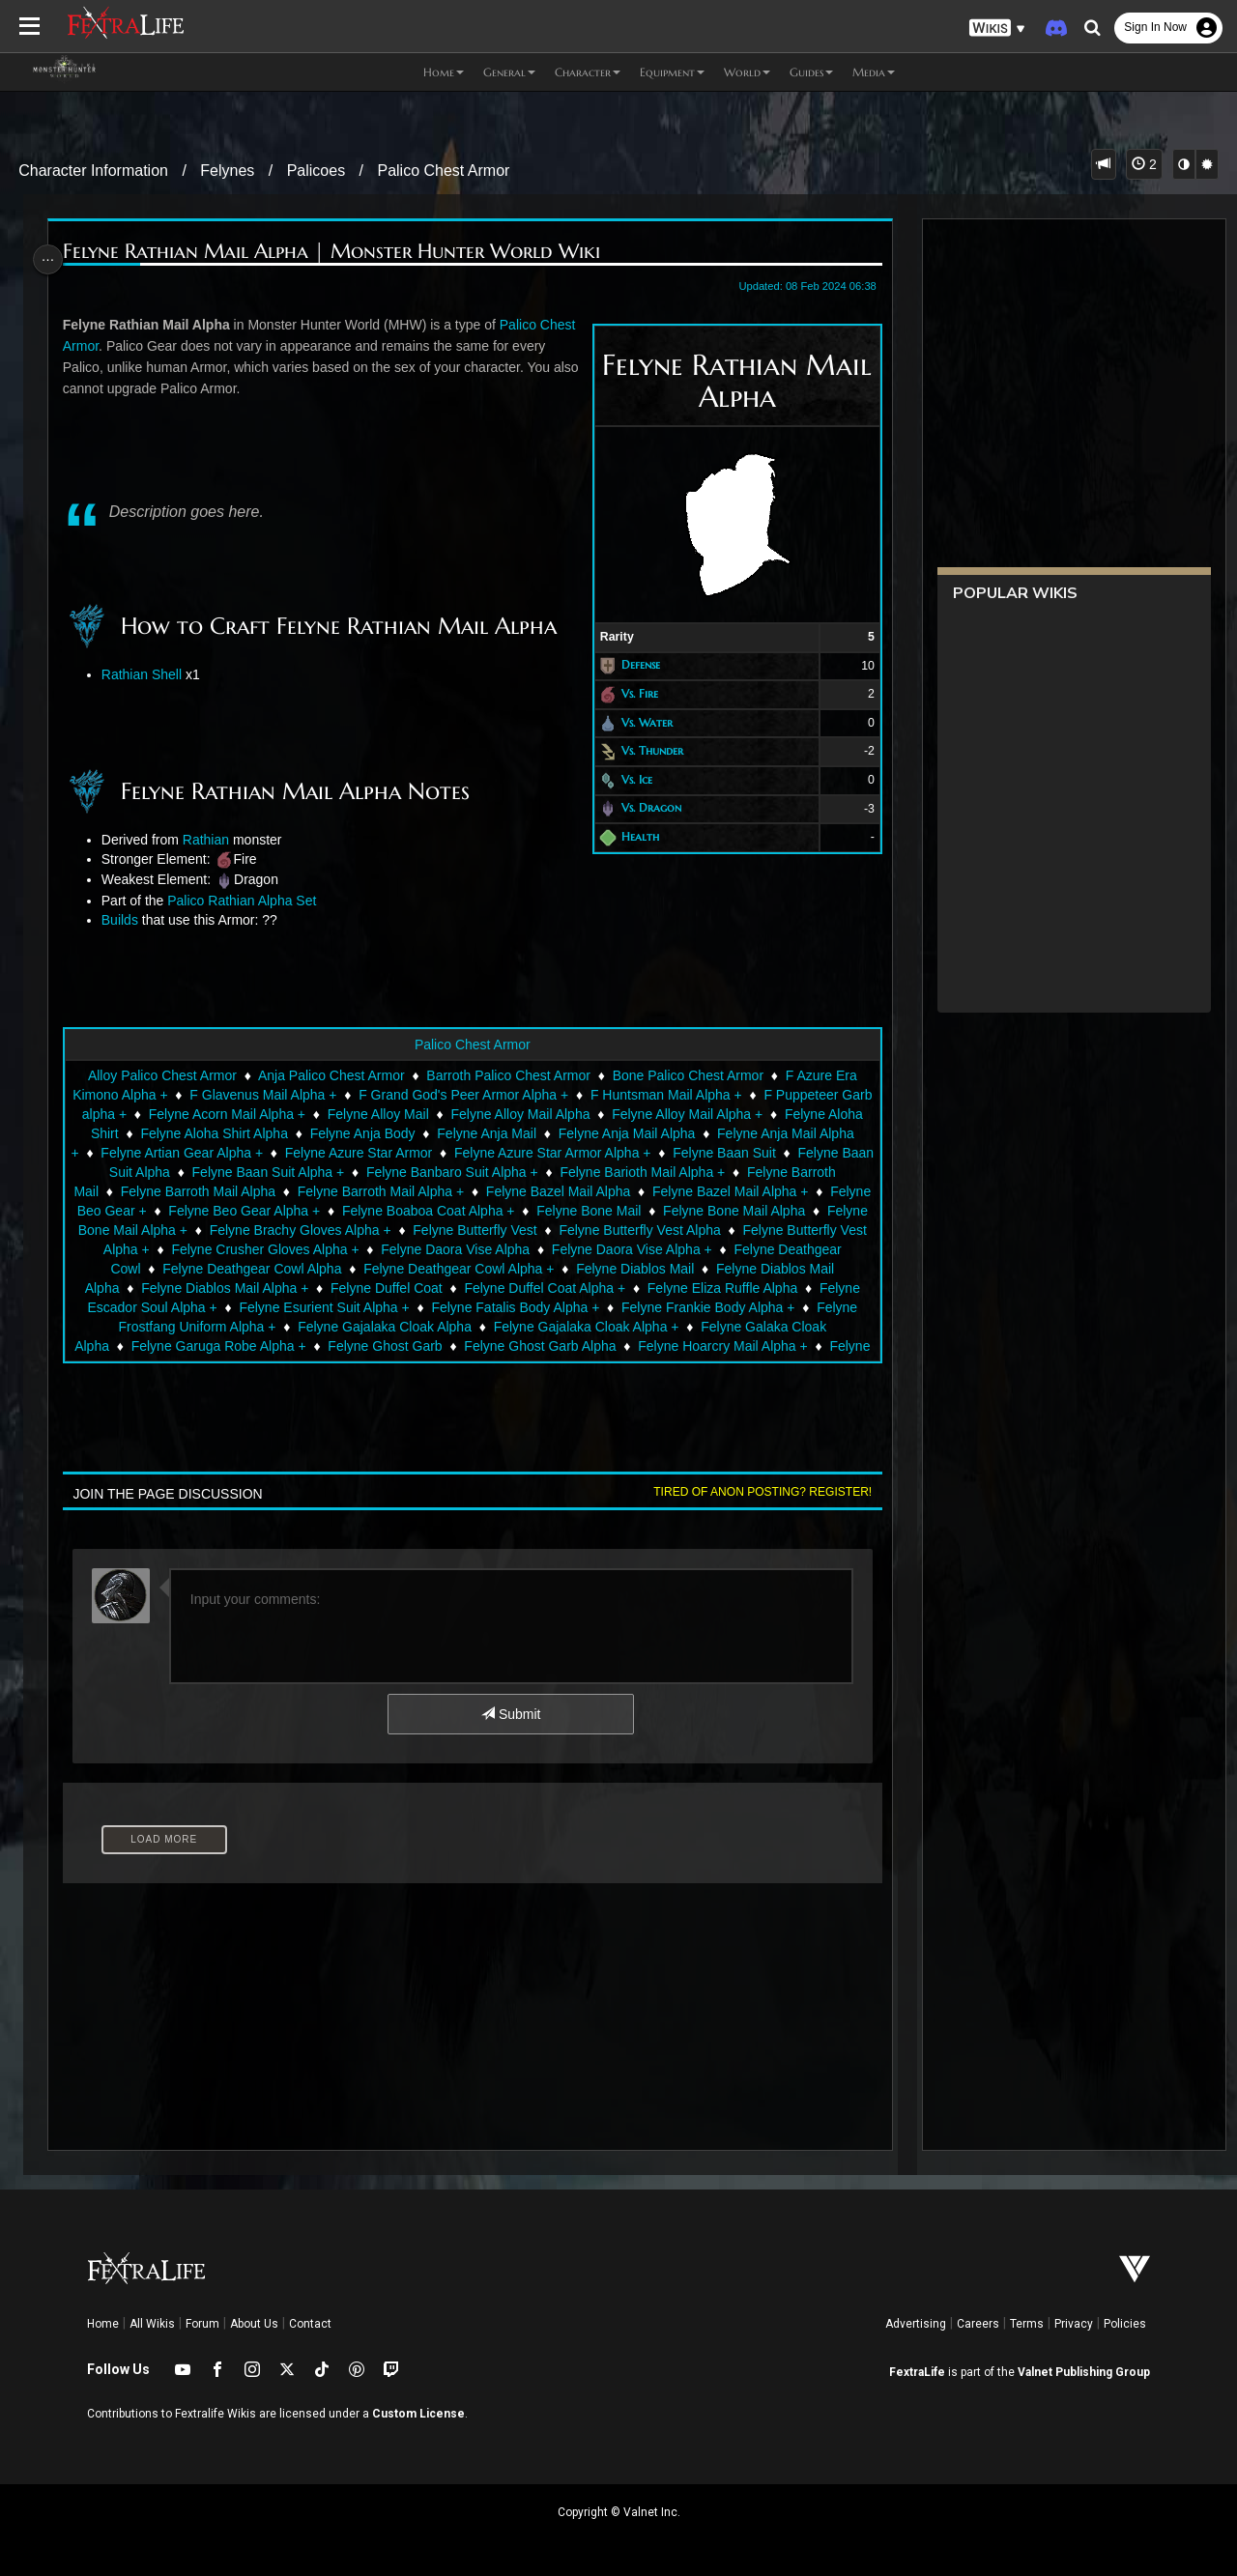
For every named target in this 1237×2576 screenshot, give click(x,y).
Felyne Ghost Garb (440, 1346)
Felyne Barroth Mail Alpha (327, 1191)
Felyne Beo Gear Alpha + (396, 1210)
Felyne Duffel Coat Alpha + (632, 1288)
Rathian (210, 839)
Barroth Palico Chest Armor (507, 1075)
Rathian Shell (146, 674)
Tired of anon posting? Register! (755, 1492)
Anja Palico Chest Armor (330, 1075)
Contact (310, 2324)
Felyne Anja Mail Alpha (664, 1133)
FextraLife (917, 2372)
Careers (978, 2324)
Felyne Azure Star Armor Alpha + (633, 1152)
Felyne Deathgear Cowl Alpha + (567, 1268)
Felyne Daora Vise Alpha (616, 1249)
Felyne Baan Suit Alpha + (390, 1172)
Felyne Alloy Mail (412, 1114)
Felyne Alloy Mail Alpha (554, 1114)
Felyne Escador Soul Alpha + (235, 1307)
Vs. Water (639, 722)
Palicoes (316, 170)
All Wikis (152, 2324)
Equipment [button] (672, 72)
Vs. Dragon (644, 808)
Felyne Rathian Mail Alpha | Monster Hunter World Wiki (336, 252)
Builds (124, 920)
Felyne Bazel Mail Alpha (689, 1191)
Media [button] (873, 72)
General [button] (509, 72)
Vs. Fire (632, 693)
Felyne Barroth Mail (169, 1191)
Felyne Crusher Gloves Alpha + (426, 1249)
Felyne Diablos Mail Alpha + (311, 1288)
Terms (1027, 2324)
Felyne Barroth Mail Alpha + (510, 1191)
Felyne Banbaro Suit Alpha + (575, 1172)
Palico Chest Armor (443, 170)
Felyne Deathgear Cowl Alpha (360, 1268)
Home (103, 2324)
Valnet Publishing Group (1084, 2372)
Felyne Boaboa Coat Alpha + (579, 1210)
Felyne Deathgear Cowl (177, 1268)
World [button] (747, 72)
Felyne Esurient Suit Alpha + (429, 1307)
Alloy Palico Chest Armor (161, 1075)
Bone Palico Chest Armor (686, 1075)
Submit (509, 1714)
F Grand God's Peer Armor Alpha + (479, 1094)
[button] (997, 28)
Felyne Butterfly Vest (647, 1230)
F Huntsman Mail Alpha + (682, 1094)
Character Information (93, 170)
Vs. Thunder (645, 750)
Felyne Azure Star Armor (439, 1152)
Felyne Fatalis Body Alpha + (620, 1307)
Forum (202, 2324)
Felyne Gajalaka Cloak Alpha (459, 1326)
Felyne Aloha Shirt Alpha (251, 1133)
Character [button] (587, 72)
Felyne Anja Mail (523, 1133)
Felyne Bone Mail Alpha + (283, 1230)
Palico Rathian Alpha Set (247, 900)
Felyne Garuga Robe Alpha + (273, 1346)
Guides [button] (811, 72)
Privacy (1073, 2324)
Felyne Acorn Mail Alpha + (261, 1114)
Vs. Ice (629, 779)
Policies (1125, 2324)
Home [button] (443, 72)
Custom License (418, 2413)
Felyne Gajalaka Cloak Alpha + (660, 1326)
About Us (254, 2324)
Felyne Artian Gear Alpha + (263, 1152)
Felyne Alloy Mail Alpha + (722, 1114)
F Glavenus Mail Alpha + (279, 1094)
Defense (633, 665)
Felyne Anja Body (399, 1133)
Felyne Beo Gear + (241, 1210)
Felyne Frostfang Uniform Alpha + (249, 1326)
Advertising (915, 2324)
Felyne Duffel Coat (473, 1288)
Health (632, 836)
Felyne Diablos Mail (743, 1268)
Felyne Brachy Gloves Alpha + (472, 1230)
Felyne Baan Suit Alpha (222, 1172)
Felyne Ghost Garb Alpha (595, 1346)
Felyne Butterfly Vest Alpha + (223, 1249)
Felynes (227, 170)
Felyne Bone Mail (739, 1210)
